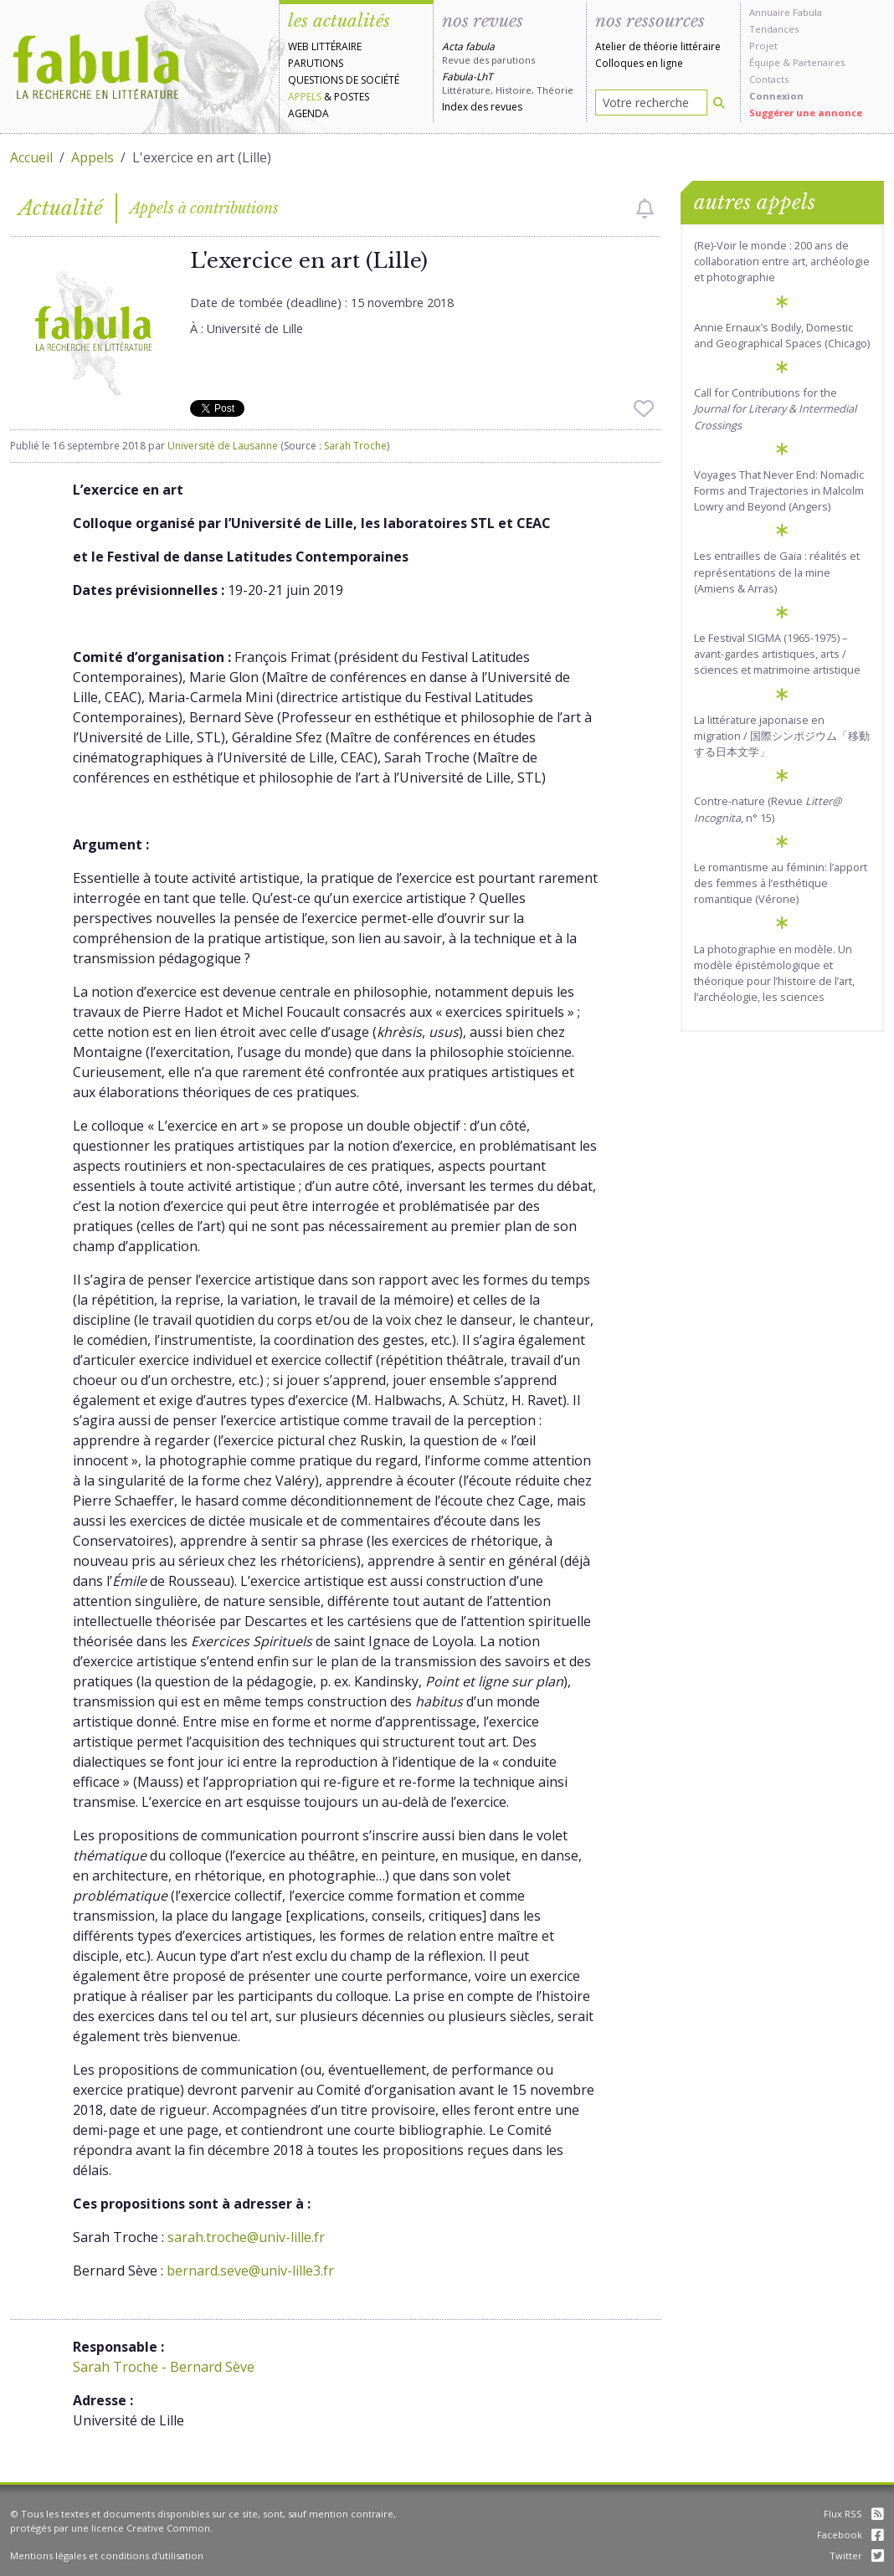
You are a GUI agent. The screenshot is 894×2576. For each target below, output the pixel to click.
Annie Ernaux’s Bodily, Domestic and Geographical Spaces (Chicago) (782, 335)
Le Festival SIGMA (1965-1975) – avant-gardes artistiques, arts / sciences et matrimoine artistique (777, 653)
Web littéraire (325, 46)
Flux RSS (854, 2513)
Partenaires (819, 62)
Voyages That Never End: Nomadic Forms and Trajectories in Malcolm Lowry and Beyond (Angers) (779, 490)
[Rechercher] (719, 102)
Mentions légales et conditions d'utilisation (106, 2555)
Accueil (31, 157)
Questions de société (343, 80)
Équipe (764, 62)
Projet (763, 45)
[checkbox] (645, 208)
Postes (351, 97)
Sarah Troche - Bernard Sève (163, 2367)
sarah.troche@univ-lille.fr (246, 2237)
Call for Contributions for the (775, 408)
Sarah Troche (355, 446)
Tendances (774, 29)
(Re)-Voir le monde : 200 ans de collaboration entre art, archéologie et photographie (782, 261)
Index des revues (482, 107)
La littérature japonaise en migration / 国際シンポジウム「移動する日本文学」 (782, 735)
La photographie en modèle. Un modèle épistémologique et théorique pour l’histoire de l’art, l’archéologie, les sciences (774, 973)
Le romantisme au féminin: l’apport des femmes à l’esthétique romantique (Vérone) (780, 883)
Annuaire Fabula (785, 12)
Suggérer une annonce (805, 112)
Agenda (308, 113)
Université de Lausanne (222, 446)
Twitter (857, 2555)
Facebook (850, 2534)
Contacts (769, 79)
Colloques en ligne (639, 63)
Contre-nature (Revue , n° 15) (767, 808)
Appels (304, 97)
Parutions (315, 63)
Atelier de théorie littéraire (658, 46)
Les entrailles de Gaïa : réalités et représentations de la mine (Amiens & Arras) (777, 571)
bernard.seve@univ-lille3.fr (250, 2270)
